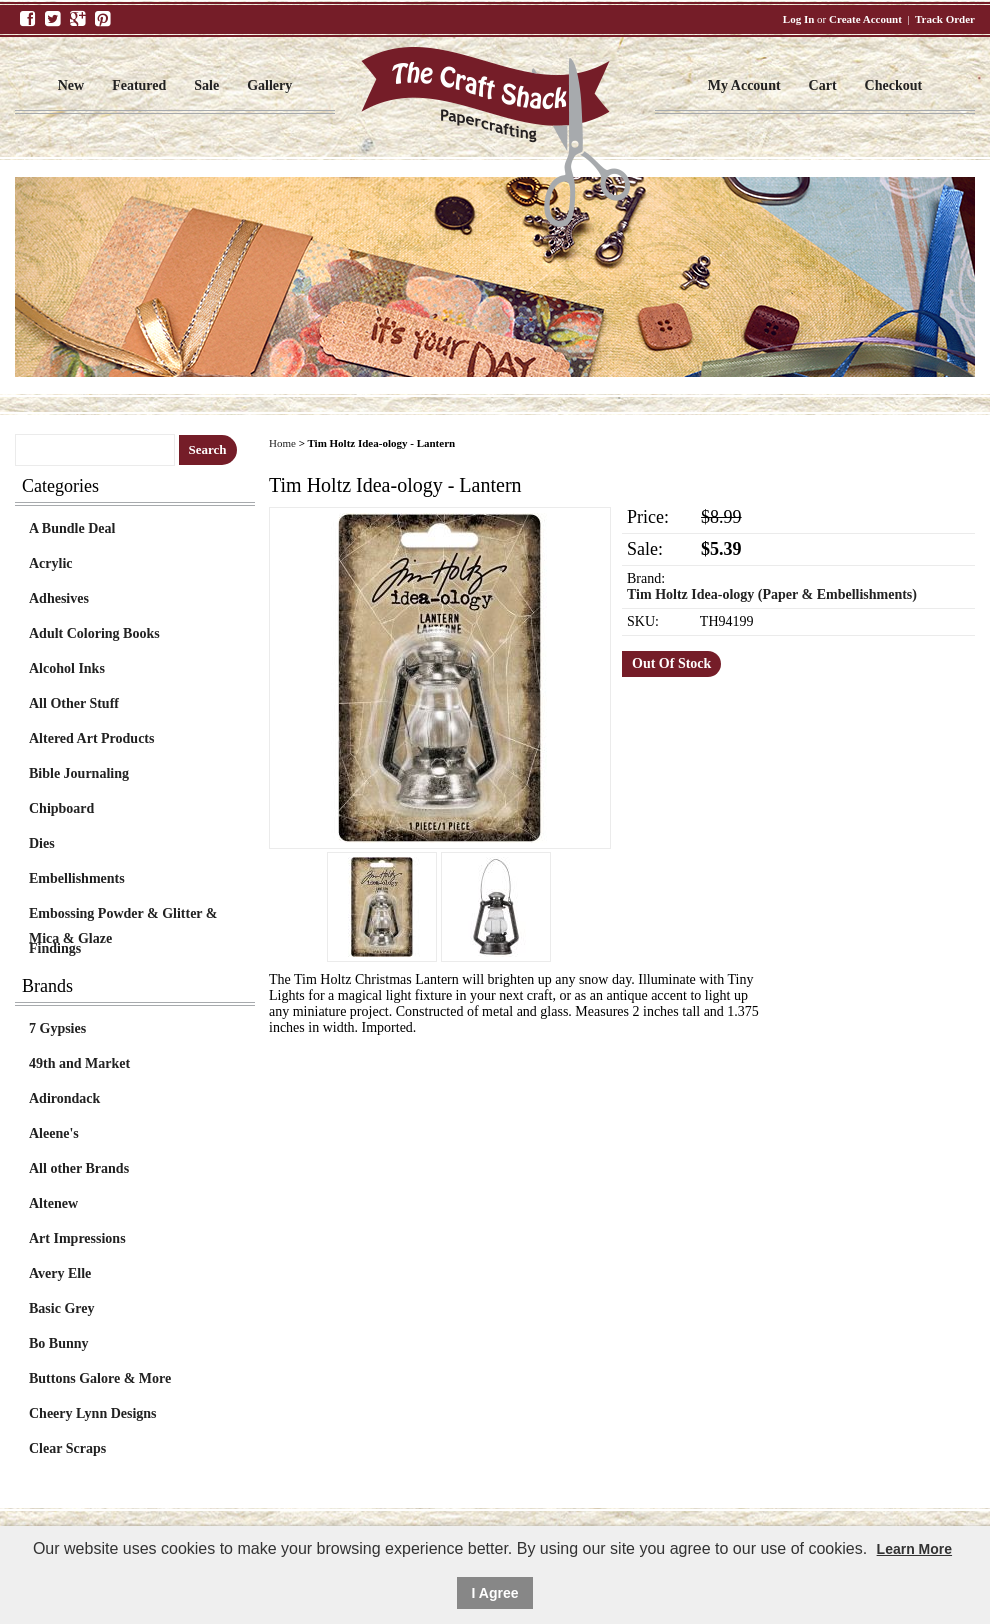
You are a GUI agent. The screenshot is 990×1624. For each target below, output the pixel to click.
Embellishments (77, 878)
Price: (648, 517)
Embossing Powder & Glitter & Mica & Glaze (123, 916)
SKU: (643, 621)
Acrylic (51, 563)
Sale (206, 85)
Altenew (53, 1203)
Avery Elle (60, 1273)
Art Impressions (77, 1238)
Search (208, 449)
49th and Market (79, 1063)
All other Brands (79, 1168)
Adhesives (59, 598)
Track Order (945, 19)
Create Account (865, 19)
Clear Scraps (67, 1448)
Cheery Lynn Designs (93, 1413)
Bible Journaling (79, 773)
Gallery (269, 85)
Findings (55, 948)
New (71, 85)
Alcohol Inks (67, 668)
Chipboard (61, 808)
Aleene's (54, 1133)
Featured (139, 85)
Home (282, 443)
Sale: (645, 549)
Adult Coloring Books (94, 633)
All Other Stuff (74, 703)
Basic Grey (61, 1308)
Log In (799, 19)
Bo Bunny (59, 1343)
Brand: (646, 578)
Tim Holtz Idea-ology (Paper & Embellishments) (772, 594)
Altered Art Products (91, 738)
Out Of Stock (671, 663)
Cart (823, 85)
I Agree (495, 1593)
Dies (42, 843)
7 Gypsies (57, 1028)
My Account (744, 85)
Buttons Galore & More (100, 1378)
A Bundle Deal (72, 528)
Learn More (914, 1549)
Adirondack (64, 1098)
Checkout (894, 85)
